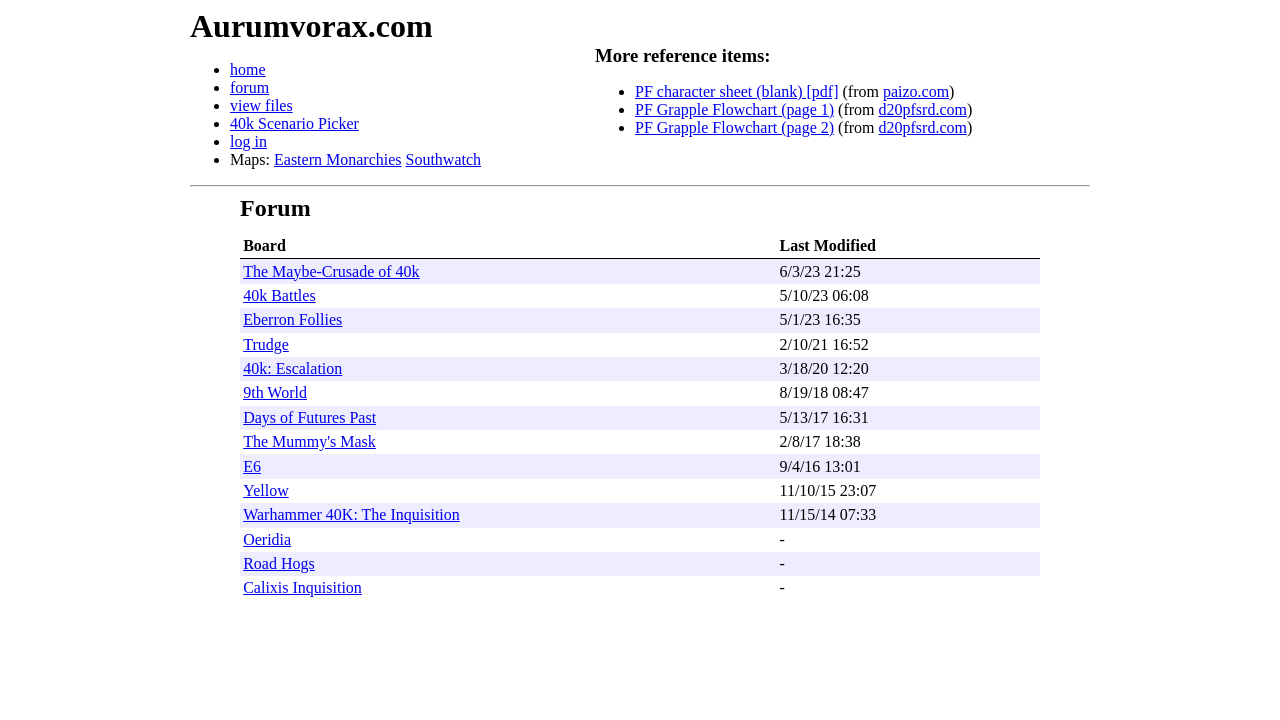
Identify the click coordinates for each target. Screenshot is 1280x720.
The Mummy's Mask (309, 441)
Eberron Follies (292, 319)
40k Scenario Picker (294, 123)
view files (261, 105)
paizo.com (916, 91)
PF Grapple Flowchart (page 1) (734, 109)
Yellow (266, 490)
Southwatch (444, 159)
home (248, 69)
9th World (275, 392)
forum (249, 87)
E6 (252, 466)
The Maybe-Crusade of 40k (331, 271)
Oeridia (267, 539)
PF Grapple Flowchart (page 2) (734, 127)
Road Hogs (279, 563)
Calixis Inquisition (302, 587)
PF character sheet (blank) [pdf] (736, 91)
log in (248, 141)
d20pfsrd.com (923, 109)
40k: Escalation (292, 368)
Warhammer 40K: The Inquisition (351, 514)
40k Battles (279, 295)
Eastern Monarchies (338, 159)
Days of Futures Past (309, 417)
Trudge (266, 344)
